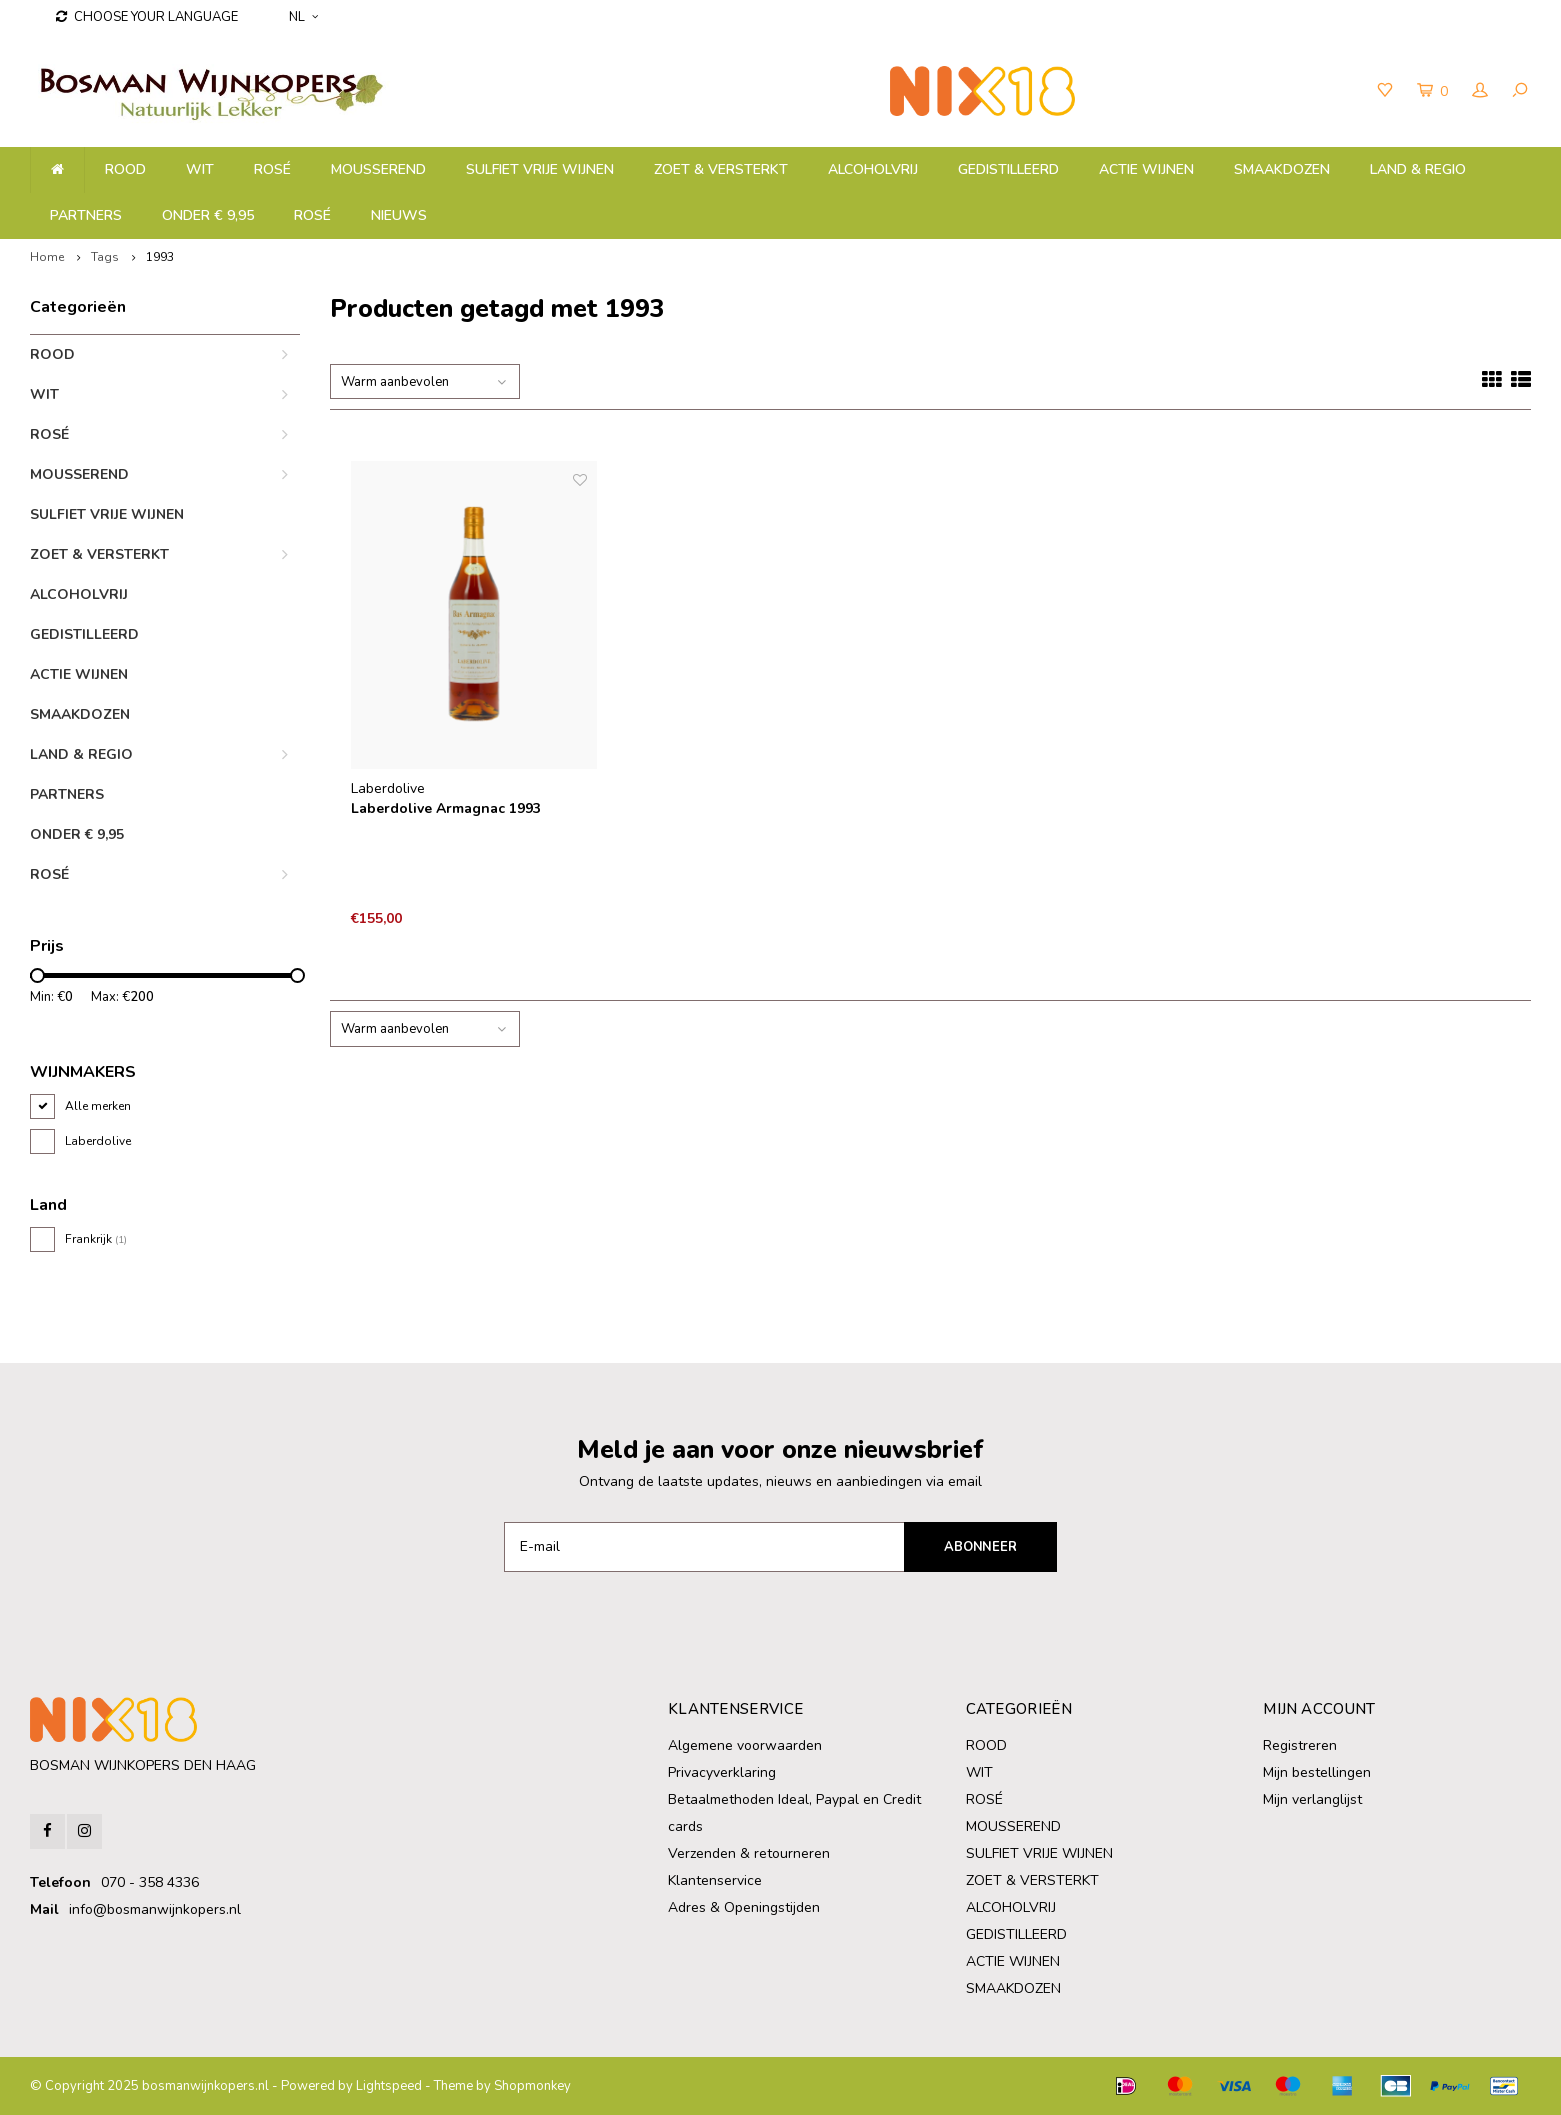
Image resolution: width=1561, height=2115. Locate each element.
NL (303, 17)
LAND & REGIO (1418, 169)
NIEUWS (399, 215)
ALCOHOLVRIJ (873, 169)
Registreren (1300, 1745)
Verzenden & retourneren (749, 1853)
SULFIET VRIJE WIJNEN (540, 169)
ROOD (125, 169)
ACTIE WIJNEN (1146, 169)
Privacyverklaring (722, 1772)
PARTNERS (86, 215)
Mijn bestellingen (1317, 1772)
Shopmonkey (532, 2086)
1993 (160, 257)
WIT (200, 169)
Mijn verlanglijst (1312, 1799)
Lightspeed (389, 2086)
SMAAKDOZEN (1282, 169)
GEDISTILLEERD (1008, 169)
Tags (105, 257)
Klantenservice (715, 1880)
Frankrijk (96, 1239)
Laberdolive (98, 1141)
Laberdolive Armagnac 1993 (446, 808)
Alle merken (98, 1106)
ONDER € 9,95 (208, 215)
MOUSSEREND (378, 169)
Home (47, 257)
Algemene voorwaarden (745, 1745)
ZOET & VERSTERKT (721, 169)
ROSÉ (272, 169)
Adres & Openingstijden (744, 1907)
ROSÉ (312, 215)
